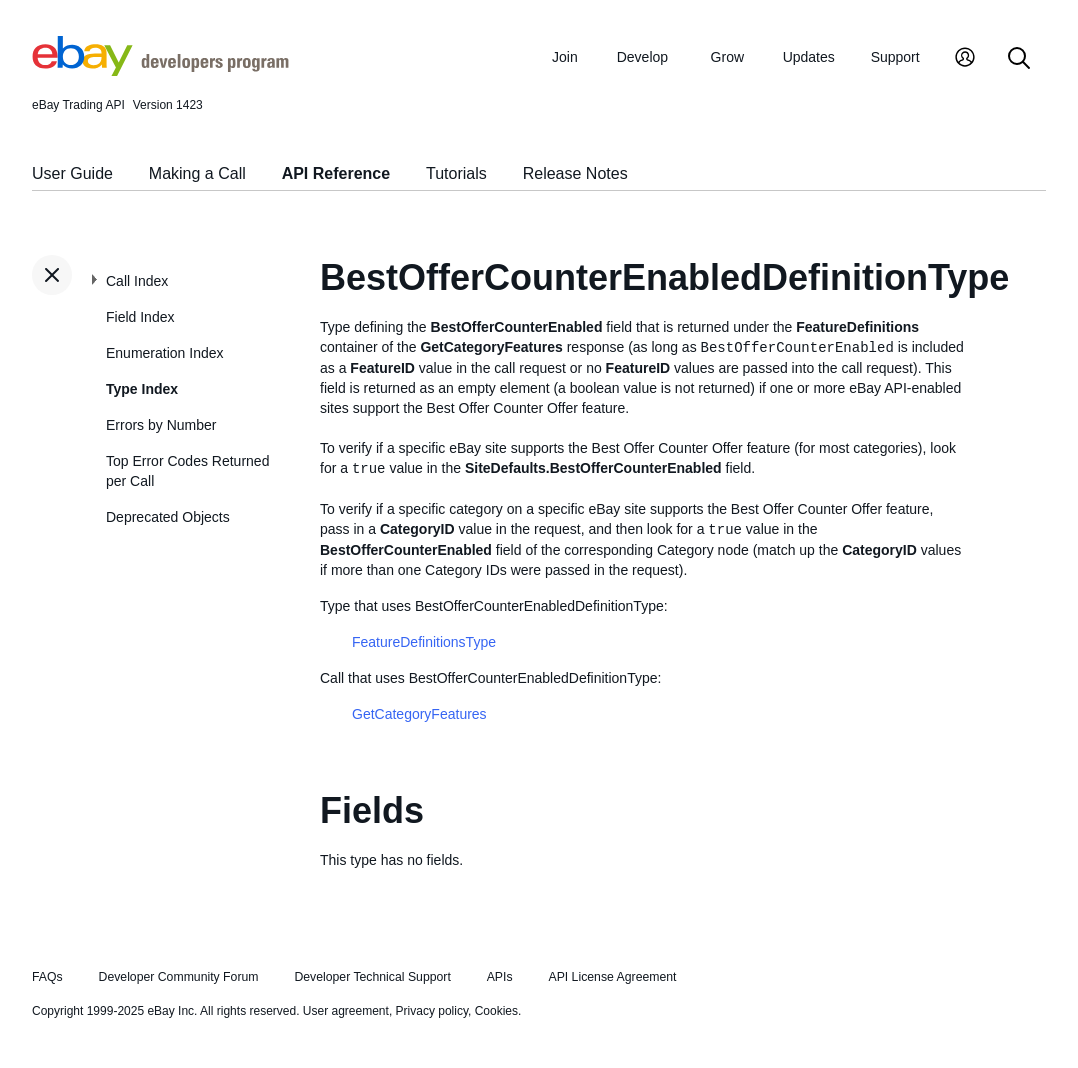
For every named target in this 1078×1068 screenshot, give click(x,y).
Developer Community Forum (179, 977)
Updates (809, 57)
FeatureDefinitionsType (424, 642)
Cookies (496, 1011)
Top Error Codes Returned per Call (187, 471)
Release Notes (575, 173)
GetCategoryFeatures (419, 714)
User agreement (346, 1011)
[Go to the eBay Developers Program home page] (160, 71)
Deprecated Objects (168, 517)
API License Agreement (612, 977)
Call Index (137, 281)
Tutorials (456, 173)
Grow (727, 57)
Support (895, 57)
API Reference (336, 173)
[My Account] (965, 59)
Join (565, 57)
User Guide (72, 173)
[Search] (1019, 59)
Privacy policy (432, 1011)
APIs (500, 977)
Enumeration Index (165, 353)
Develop (642, 57)
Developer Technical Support (372, 977)
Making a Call (197, 173)
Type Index (142, 389)
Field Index (140, 317)
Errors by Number (161, 425)
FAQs (47, 977)
